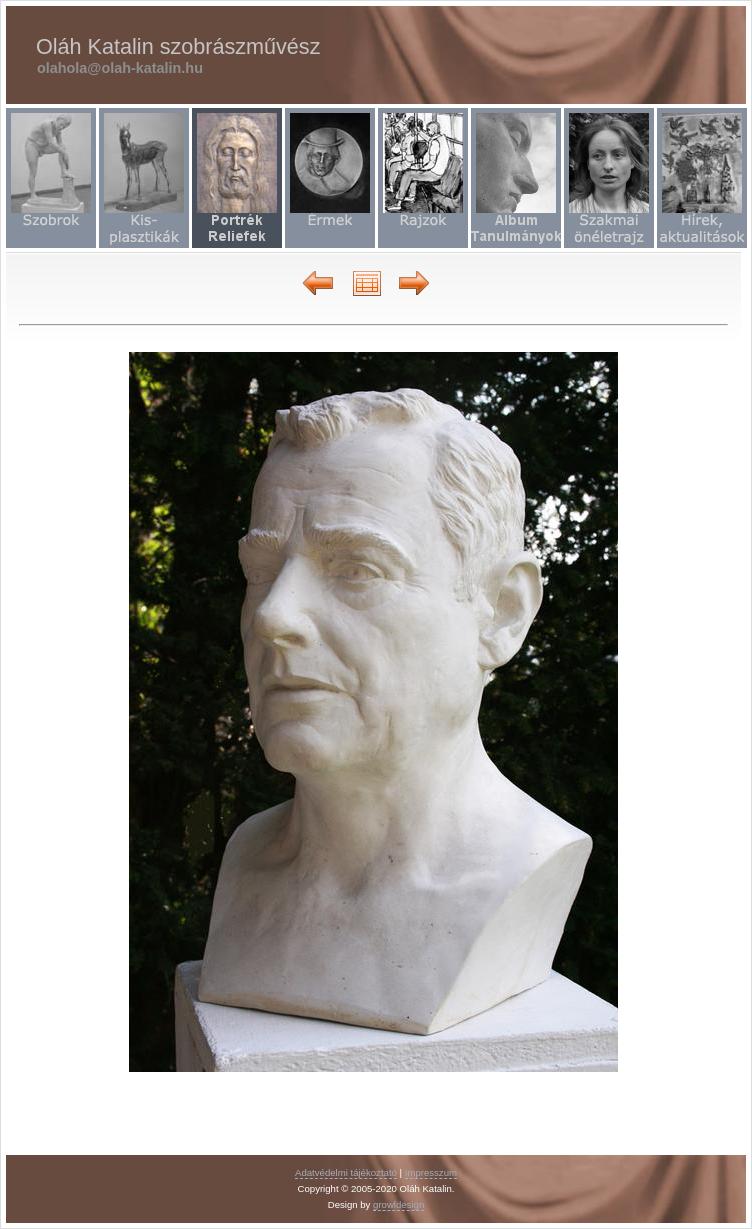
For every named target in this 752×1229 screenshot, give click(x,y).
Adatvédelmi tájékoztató (346, 1172)
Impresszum (431, 1172)
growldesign (398, 1204)
